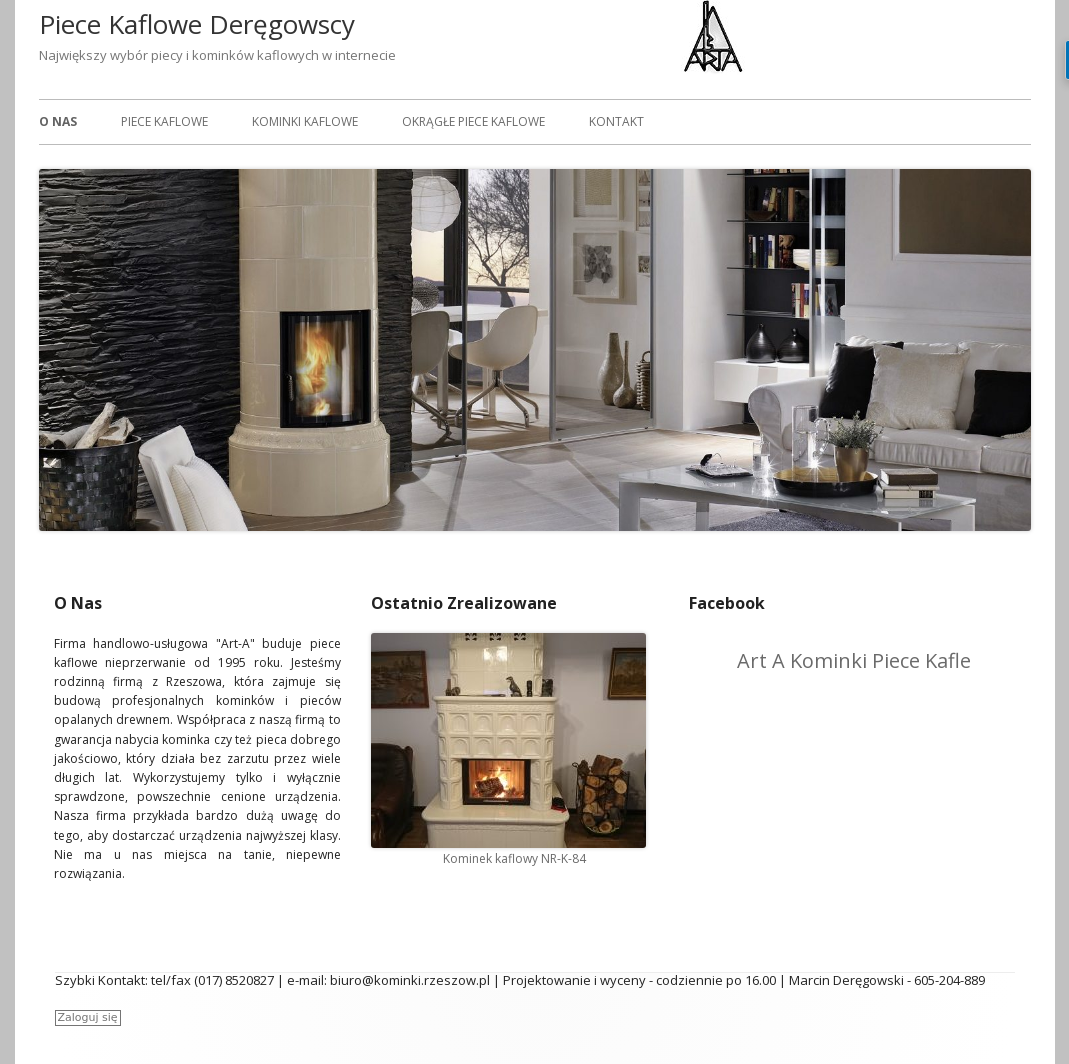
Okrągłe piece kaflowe (473, 121)
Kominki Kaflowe (305, 121)
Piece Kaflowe (164, 121)
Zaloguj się (88, 1017)
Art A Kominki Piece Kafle (854, 660)
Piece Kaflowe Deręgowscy (197, 24)
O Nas (58, 121)
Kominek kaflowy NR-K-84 (514, 858)
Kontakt (616, 121)
